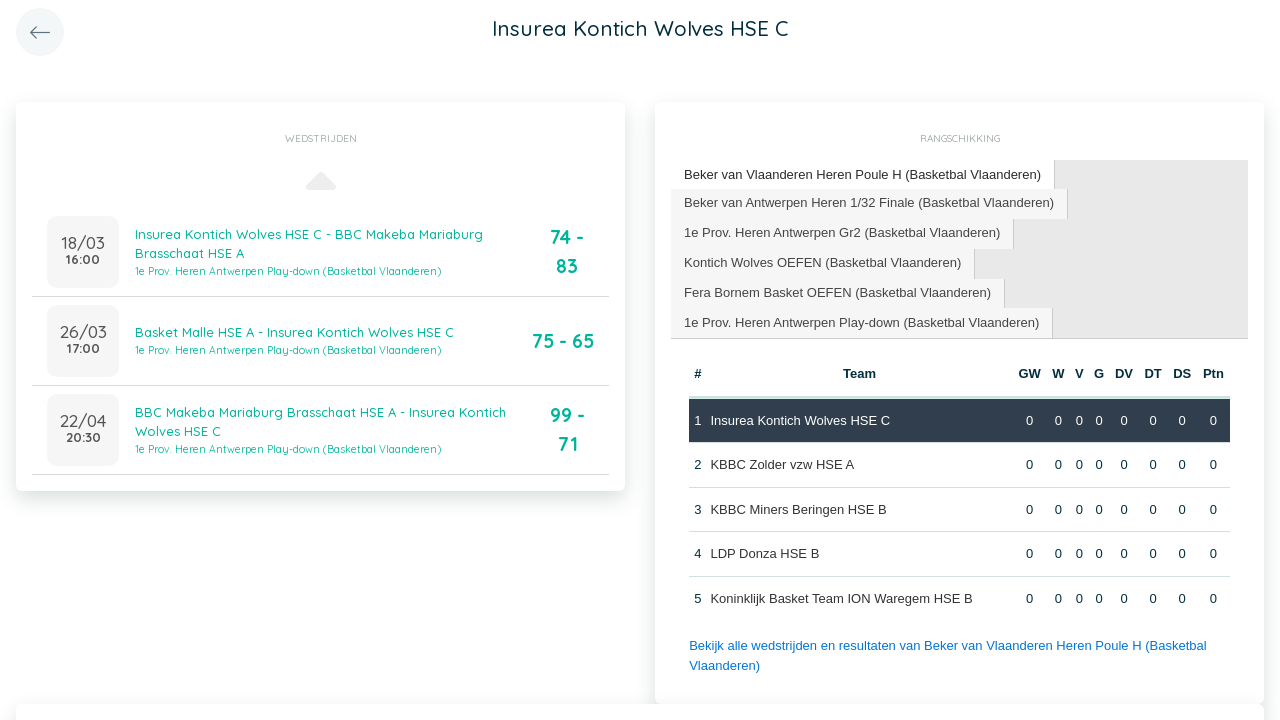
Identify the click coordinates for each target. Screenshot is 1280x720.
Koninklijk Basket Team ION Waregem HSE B (841, 598)
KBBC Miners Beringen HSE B (798, 509)
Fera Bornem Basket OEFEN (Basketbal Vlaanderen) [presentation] (837, 292)
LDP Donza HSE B (764, 553)
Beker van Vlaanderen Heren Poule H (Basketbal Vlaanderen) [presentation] (862, 174)
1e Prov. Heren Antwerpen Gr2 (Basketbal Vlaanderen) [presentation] (842, 232)
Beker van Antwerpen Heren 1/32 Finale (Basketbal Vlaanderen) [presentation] (869, 202)
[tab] (863, 175)
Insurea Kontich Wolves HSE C (800, 420)
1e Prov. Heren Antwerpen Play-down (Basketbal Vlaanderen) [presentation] (861, 322)
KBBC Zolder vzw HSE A (782, 464)
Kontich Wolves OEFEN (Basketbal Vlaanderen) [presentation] (822, 262)
